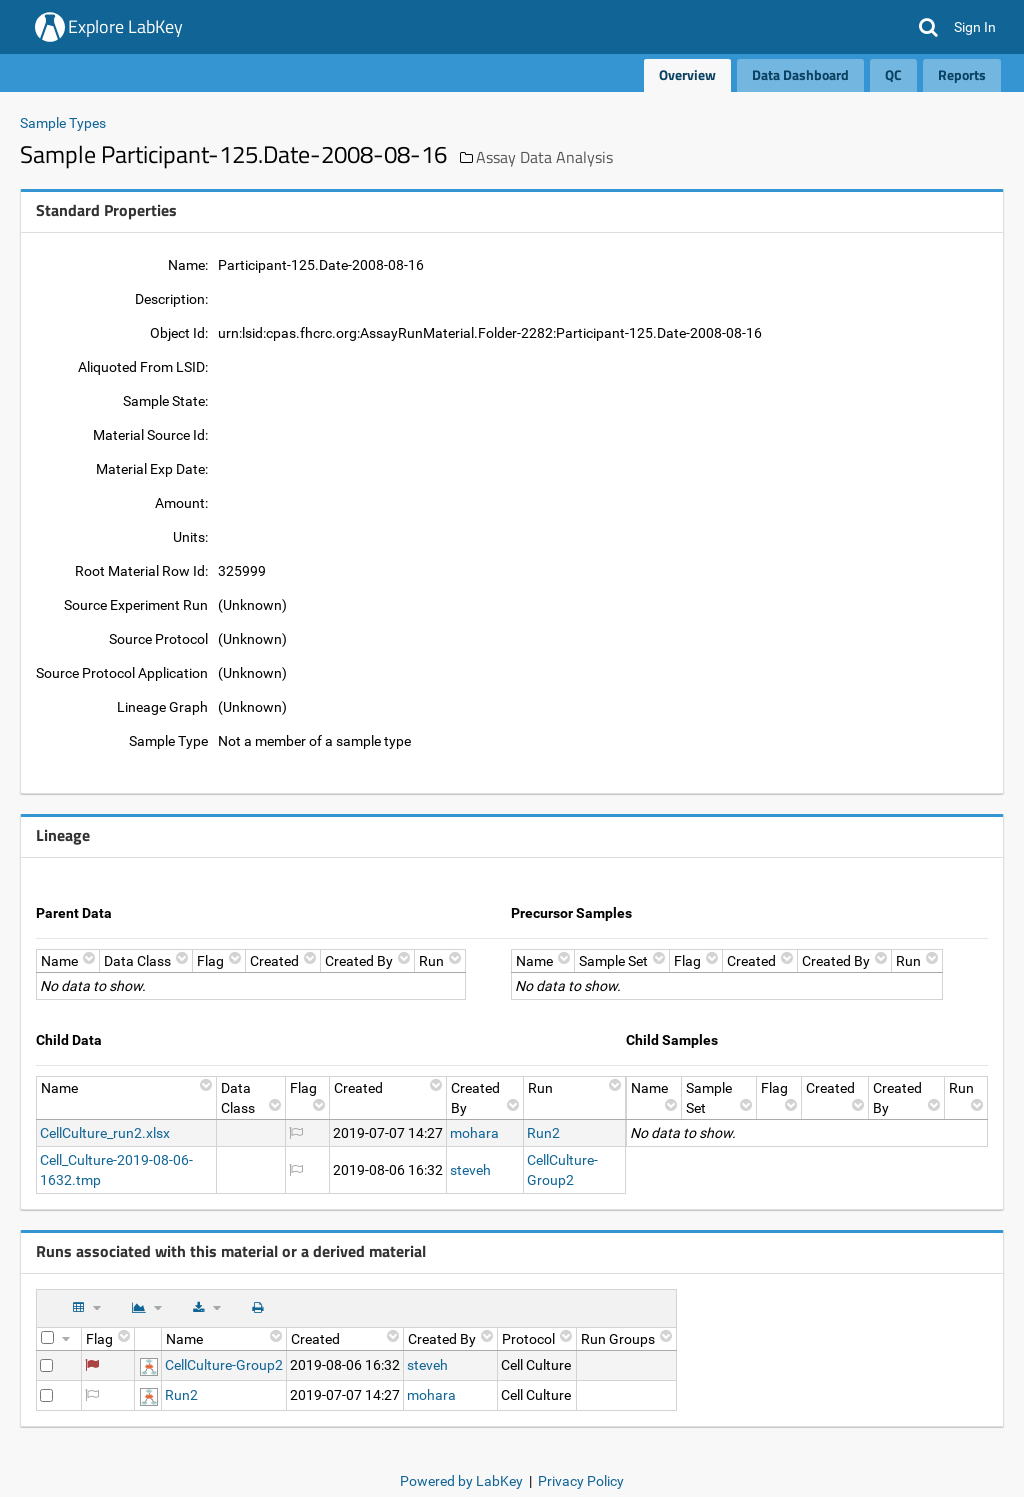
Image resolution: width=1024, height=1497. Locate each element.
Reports (962, 74)
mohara (474, 1133)
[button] (928, 27)
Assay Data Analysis (544, 157)
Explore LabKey (125, 26)
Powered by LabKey (461, 1481)
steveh (470, 1170)
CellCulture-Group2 (224, 1365)
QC (893, 74)
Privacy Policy (581, 1481)
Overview (687, 74)
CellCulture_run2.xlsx (105, 1133)
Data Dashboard (800, 74)
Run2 (543, 1133)
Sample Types (63, 123)
